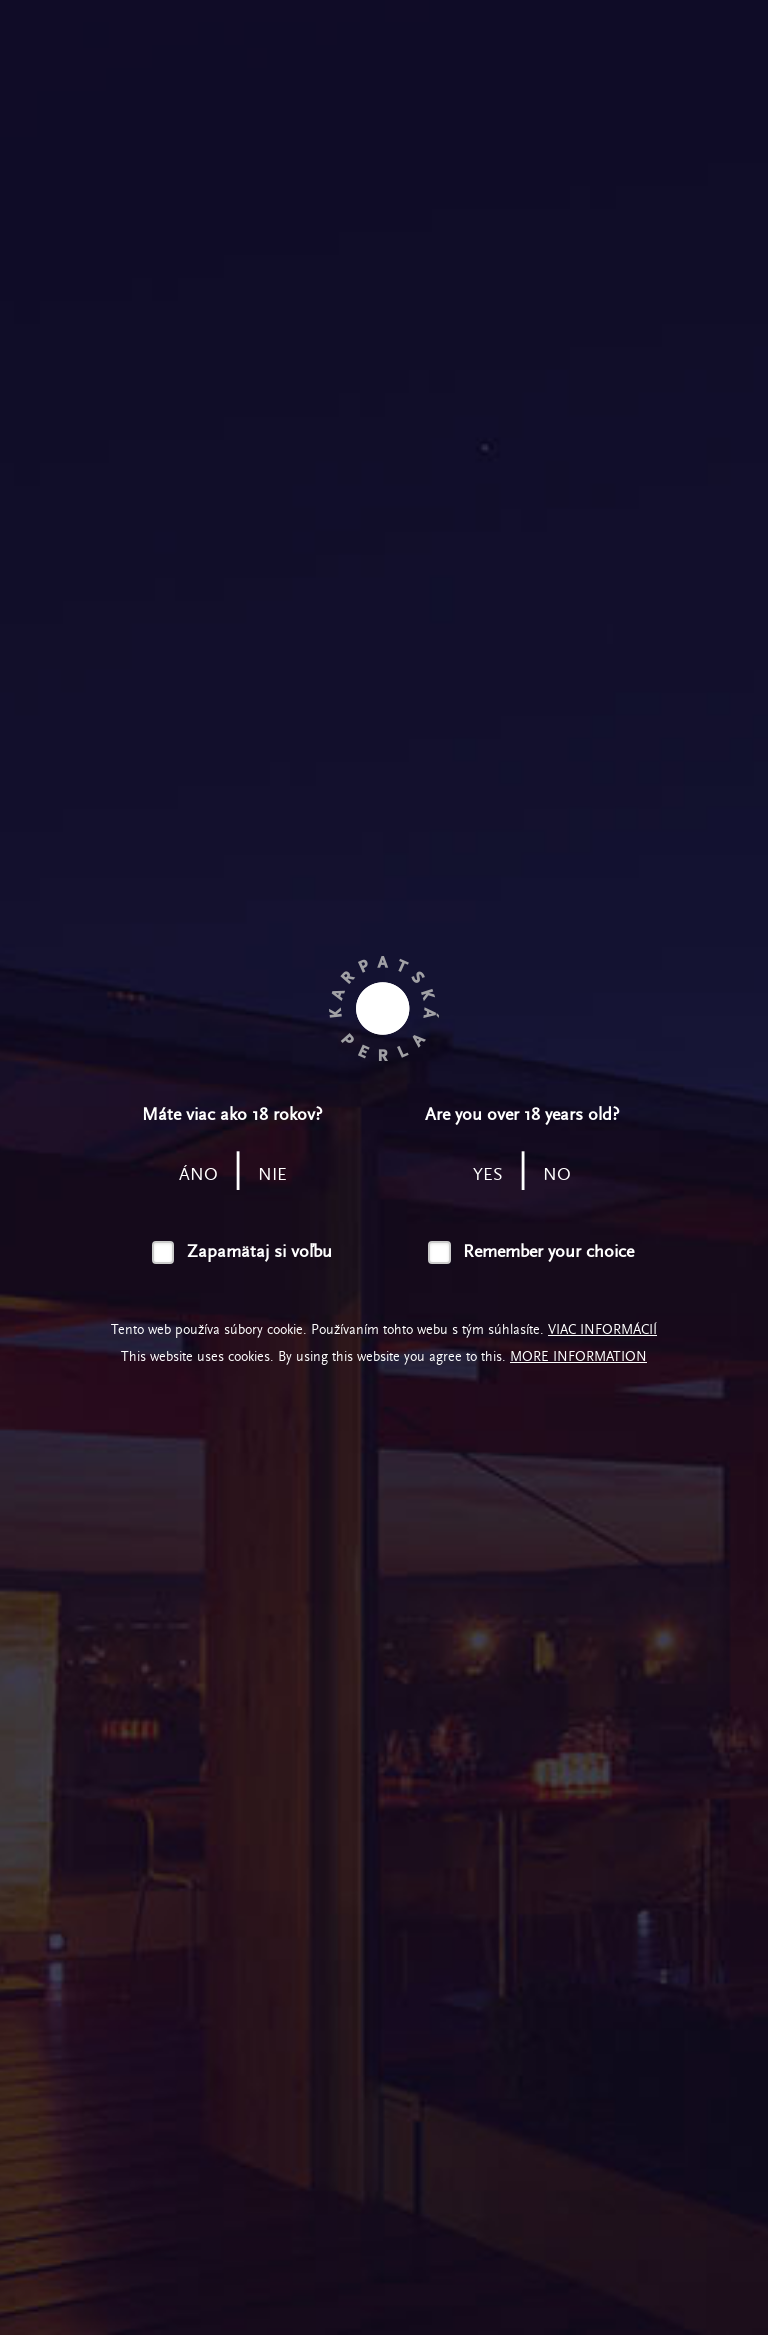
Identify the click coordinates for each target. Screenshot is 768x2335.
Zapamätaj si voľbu (259, 1251)
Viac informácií (602, 1329)
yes (488, 1174)
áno (198, 1174)
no (557, 1174)
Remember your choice (548, 1251)
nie (272, 1174)
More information (578, 1356)
